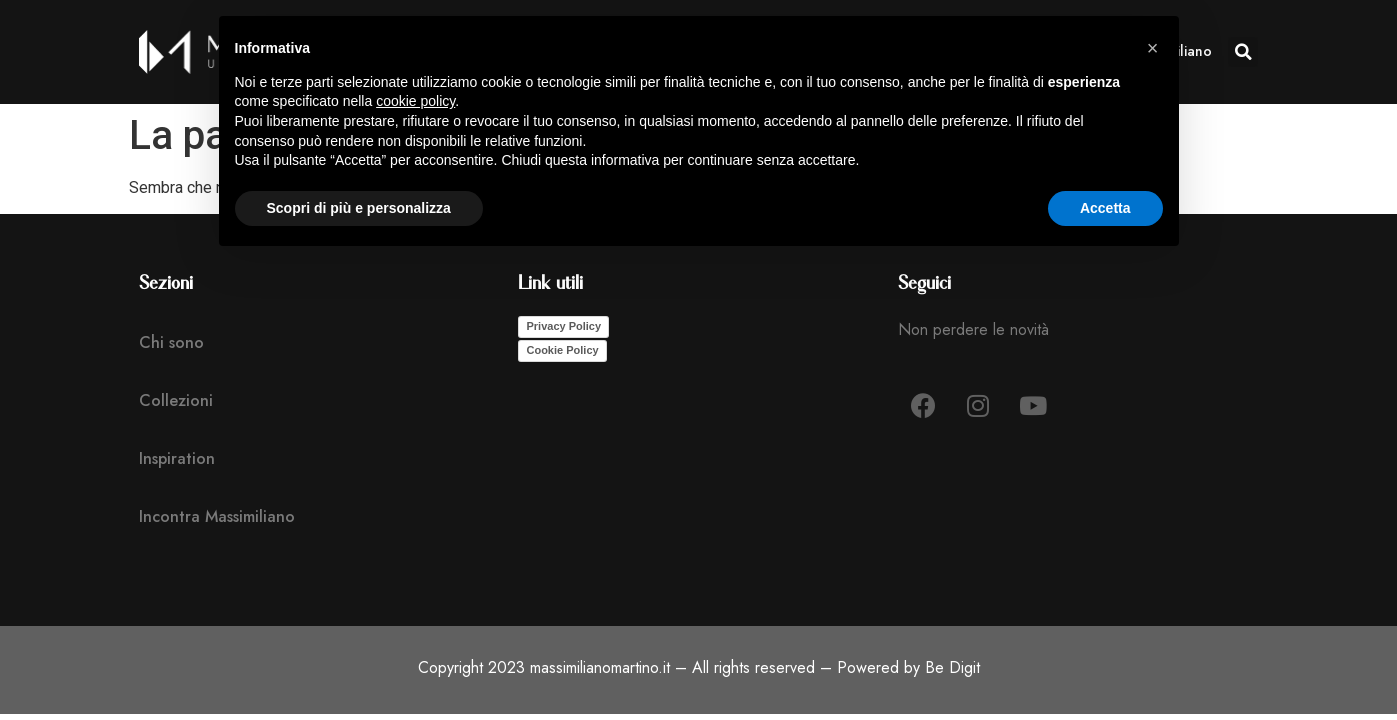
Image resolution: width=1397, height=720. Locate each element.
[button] (1243, 52)
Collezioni (176, 400)
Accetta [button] (1105, 208)
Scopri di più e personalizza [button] (359, 208)
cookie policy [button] (415, 101)
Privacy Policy (563, 326)
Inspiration (177, 458)
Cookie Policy (562, 350)
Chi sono (171, 342)
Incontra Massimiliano (217, 516)
